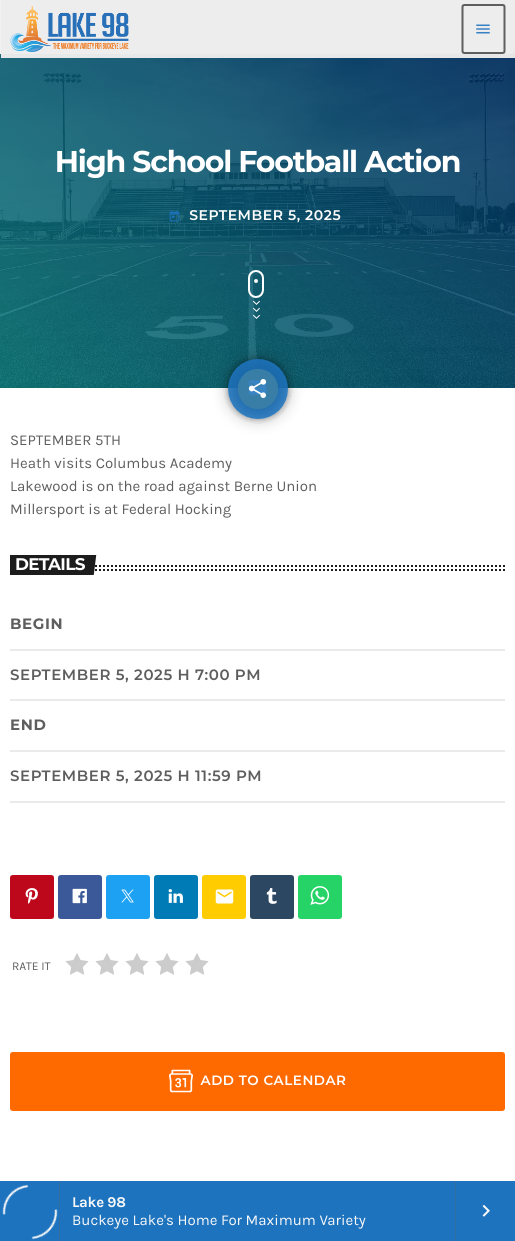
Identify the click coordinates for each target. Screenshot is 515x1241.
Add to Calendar (258, 1081)
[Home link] (69, 29)
